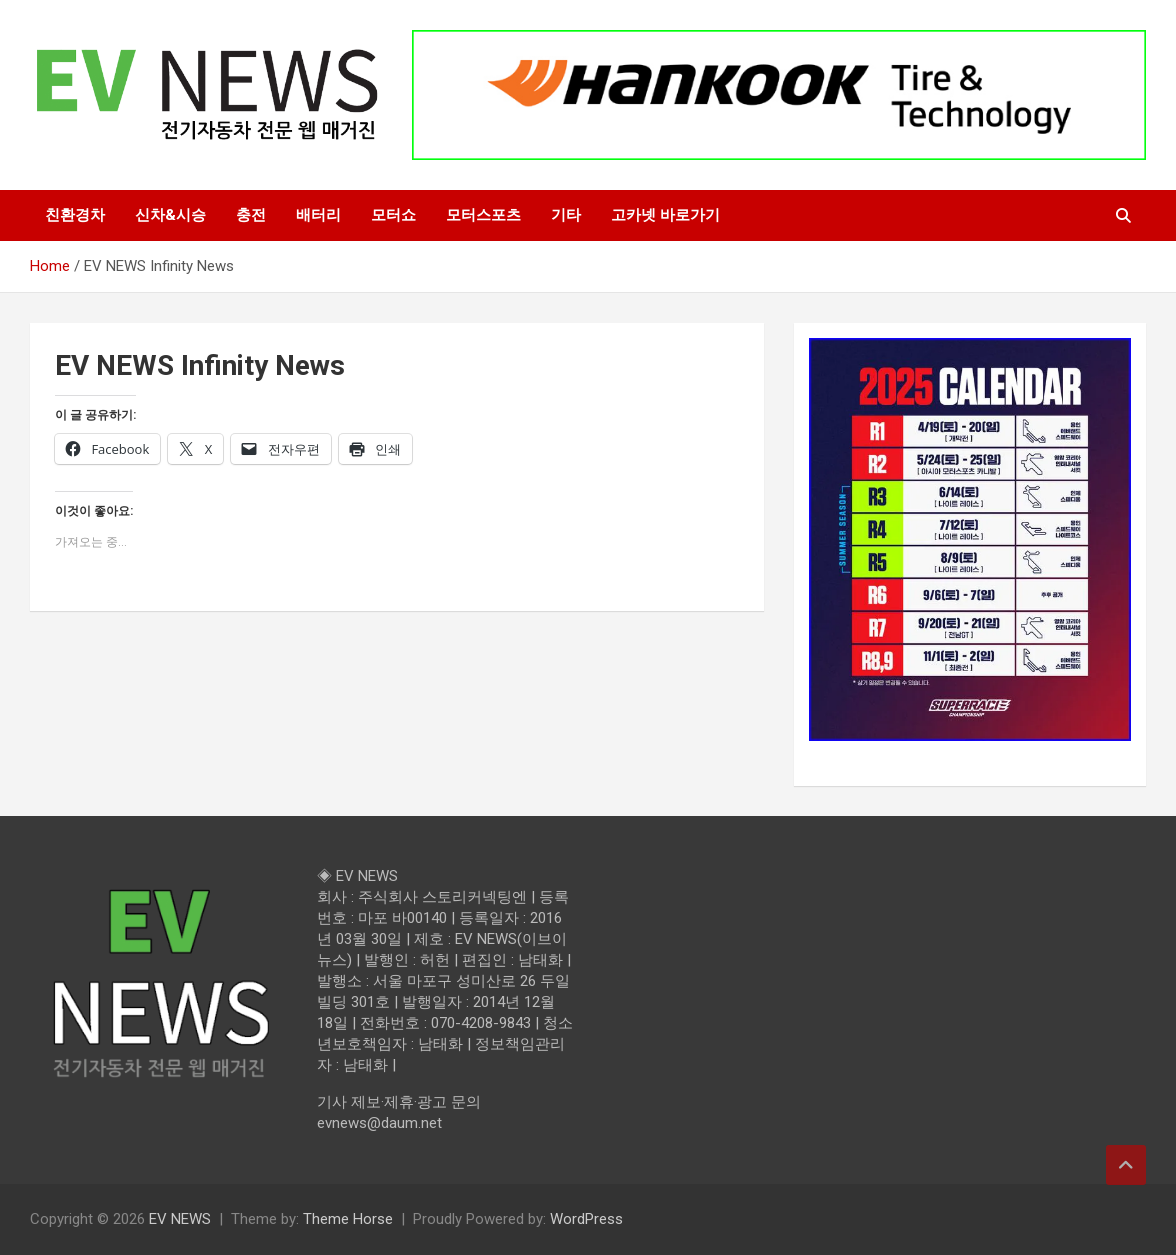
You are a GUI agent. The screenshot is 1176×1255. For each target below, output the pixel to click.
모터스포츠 (483, 215)
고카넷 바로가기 (665, 215)
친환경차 (75, 215)
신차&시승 (170, 215)
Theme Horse (348, 1219)
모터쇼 (393, 215)
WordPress (586, 1219)
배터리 (318, 215)
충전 (251, 215)
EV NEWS (180, 1219)
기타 (566, 215)
